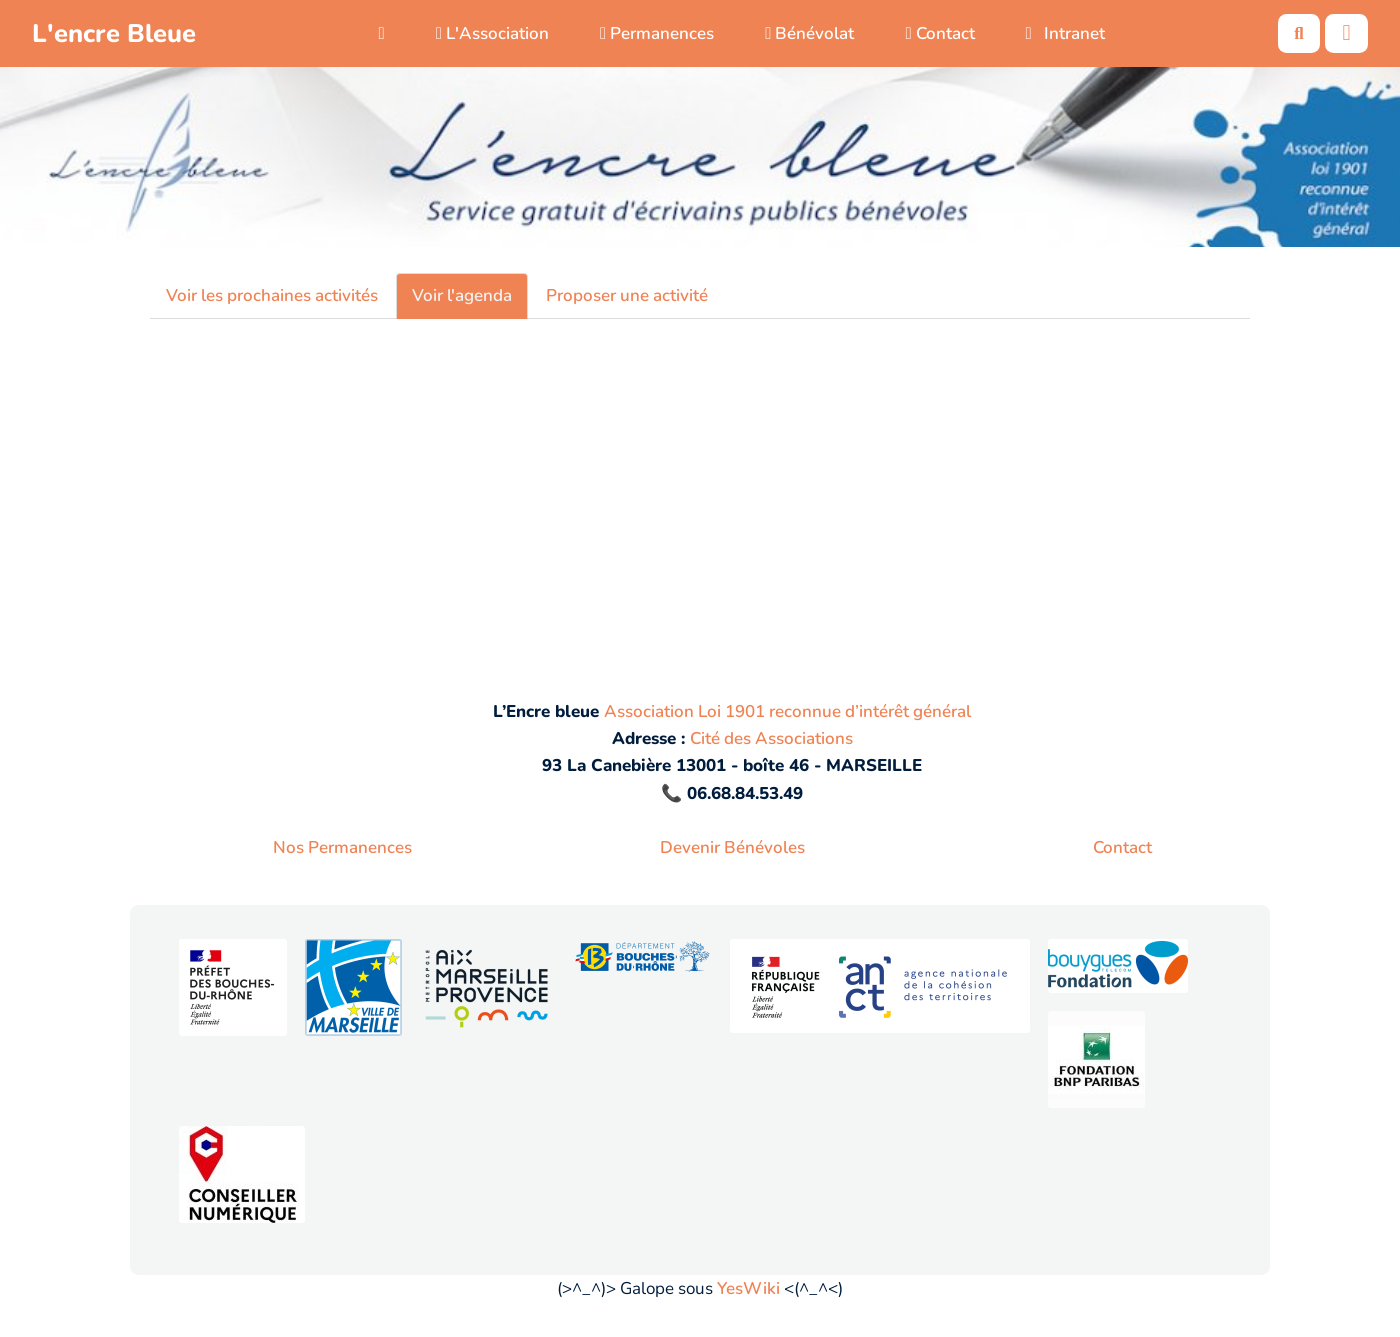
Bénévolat (809, 33)
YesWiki (748, 1288)
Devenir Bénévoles (732, 847)
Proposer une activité (627, 295)
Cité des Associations (771, 738)
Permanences (657, 33)
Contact (939, 33)
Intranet (1066, 33)
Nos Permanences (342, 847)
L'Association (492, 33)
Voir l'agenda (462, 295)
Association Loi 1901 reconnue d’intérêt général (787, 711)
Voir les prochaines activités (272, 295)
